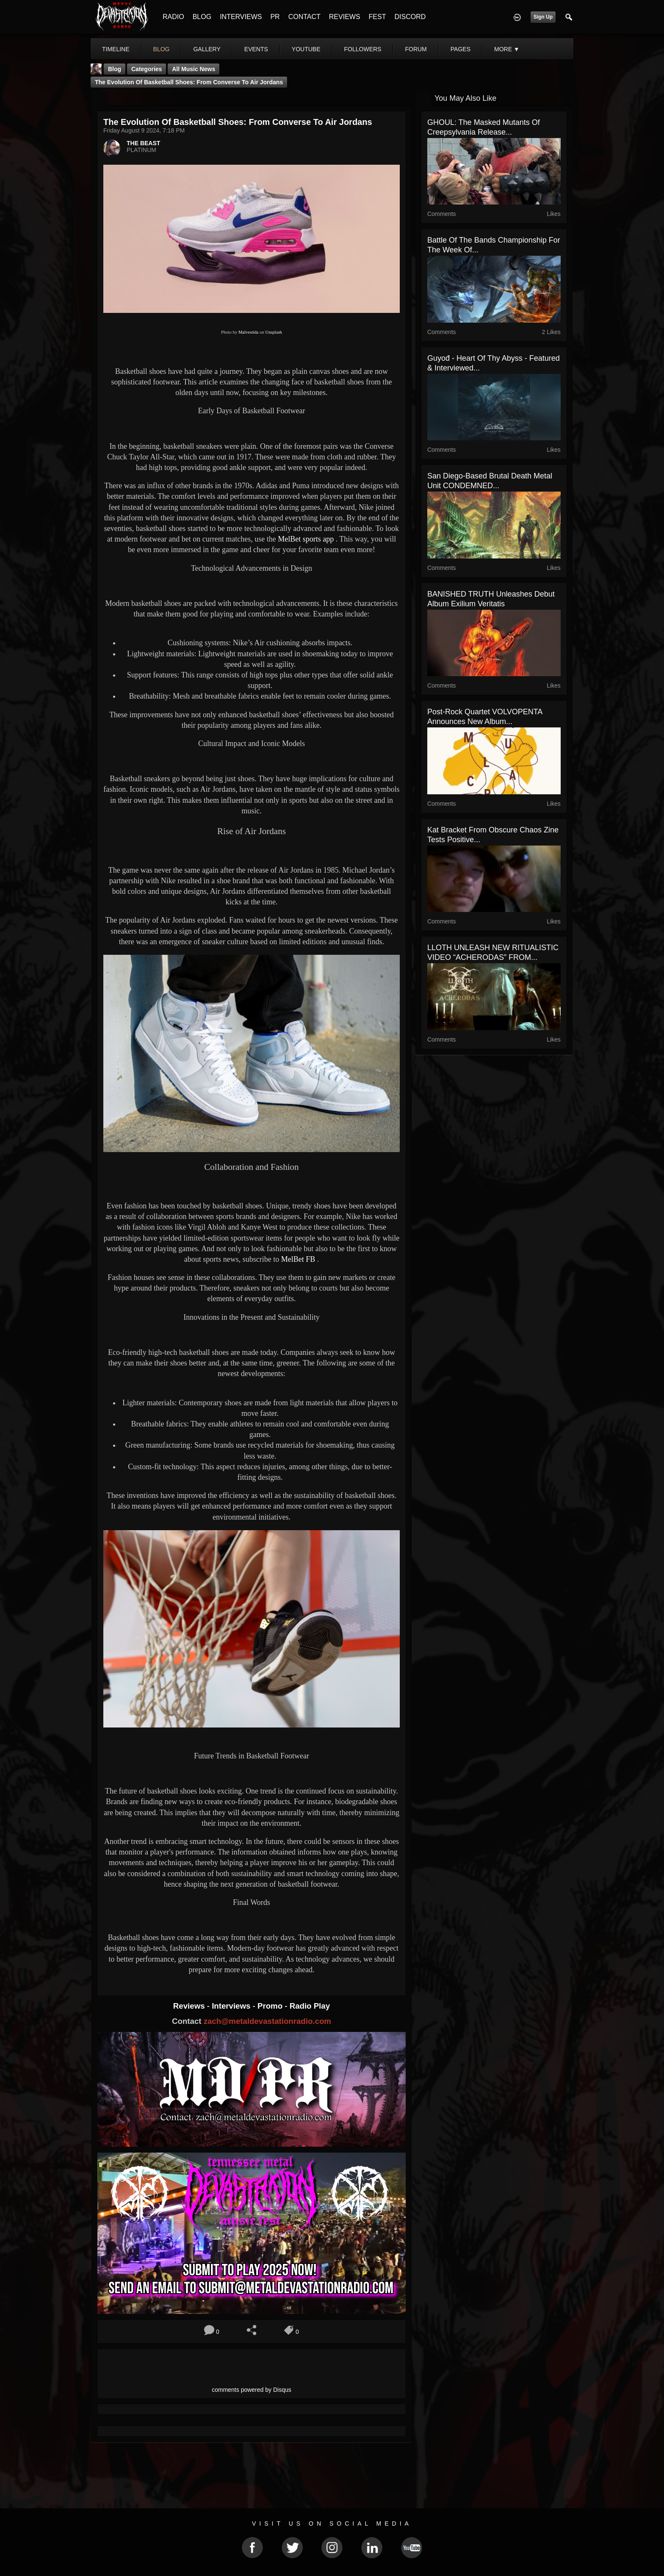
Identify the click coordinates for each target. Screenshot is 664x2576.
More (507, 49)
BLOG (202, 16)
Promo (271, 2005)
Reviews (190, 2005)
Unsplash (273, 332)
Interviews (232, 2005)
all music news (193, 69)
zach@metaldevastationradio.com (267, 2021)
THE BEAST (143, 143)
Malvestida (248, 332)
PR (274, 16)
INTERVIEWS (241, 16)
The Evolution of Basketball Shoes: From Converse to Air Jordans (189, 82)
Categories (146, 69)
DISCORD (410, 16)
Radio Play (310, 2005)
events (256, 49)
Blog (114, 69)
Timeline (116, 49)
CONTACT (304, 16)
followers (363, 49)
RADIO (173, 16)
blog (161, 49)
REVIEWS (344, 16)
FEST (377, 16)
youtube (306, 49)
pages (460, 49)
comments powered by (251, 2389)
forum (415, 49)
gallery (206, 49)
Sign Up (543, 17)
